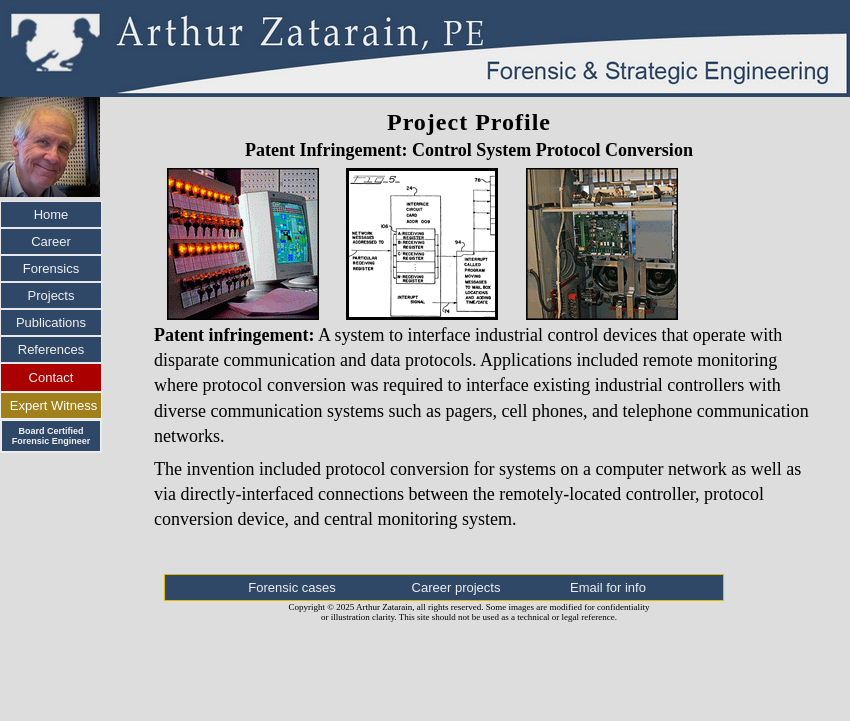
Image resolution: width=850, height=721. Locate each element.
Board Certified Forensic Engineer (51, 436)
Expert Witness (53, 405)
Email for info (608, 587)
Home (51, 214)
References (51, 349)
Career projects (456, 587)
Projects (51, 295)
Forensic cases (291, 587)
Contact (51, 377)
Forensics (51, 268)
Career (51, 241)
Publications (51, 322)
